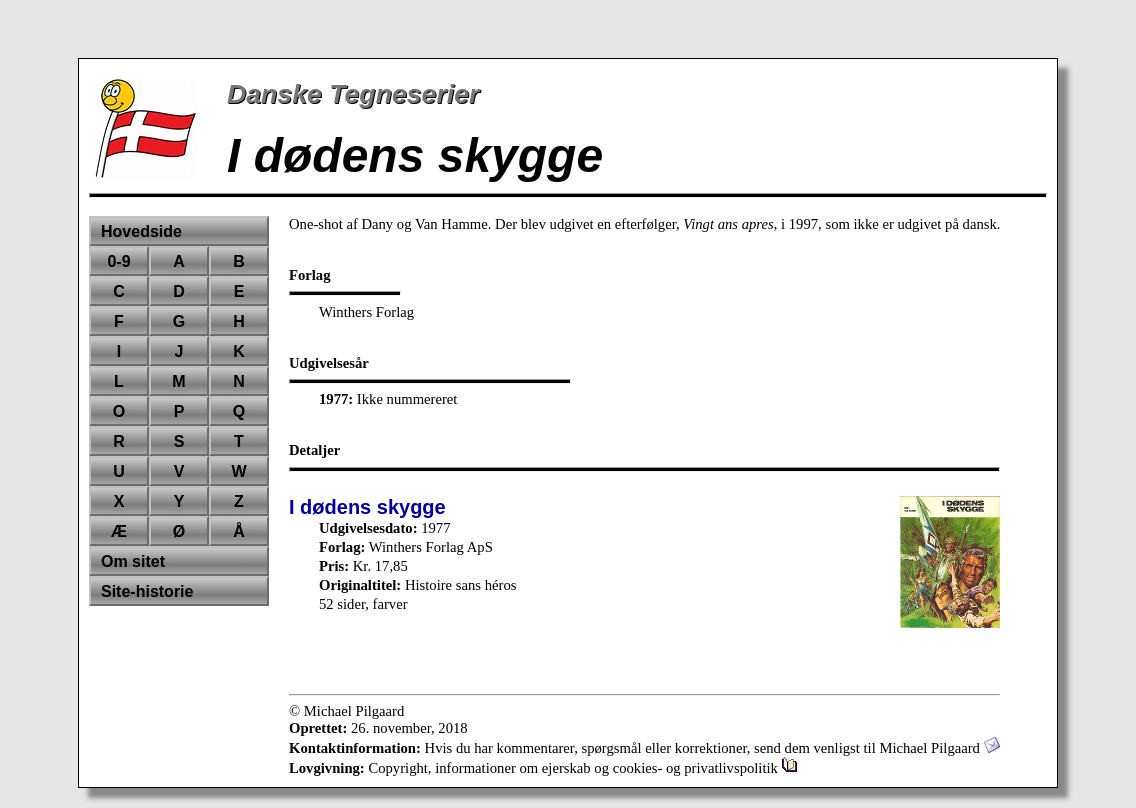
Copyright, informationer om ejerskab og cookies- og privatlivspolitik (582, 768)
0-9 (118, 261)
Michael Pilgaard (939, 748)
